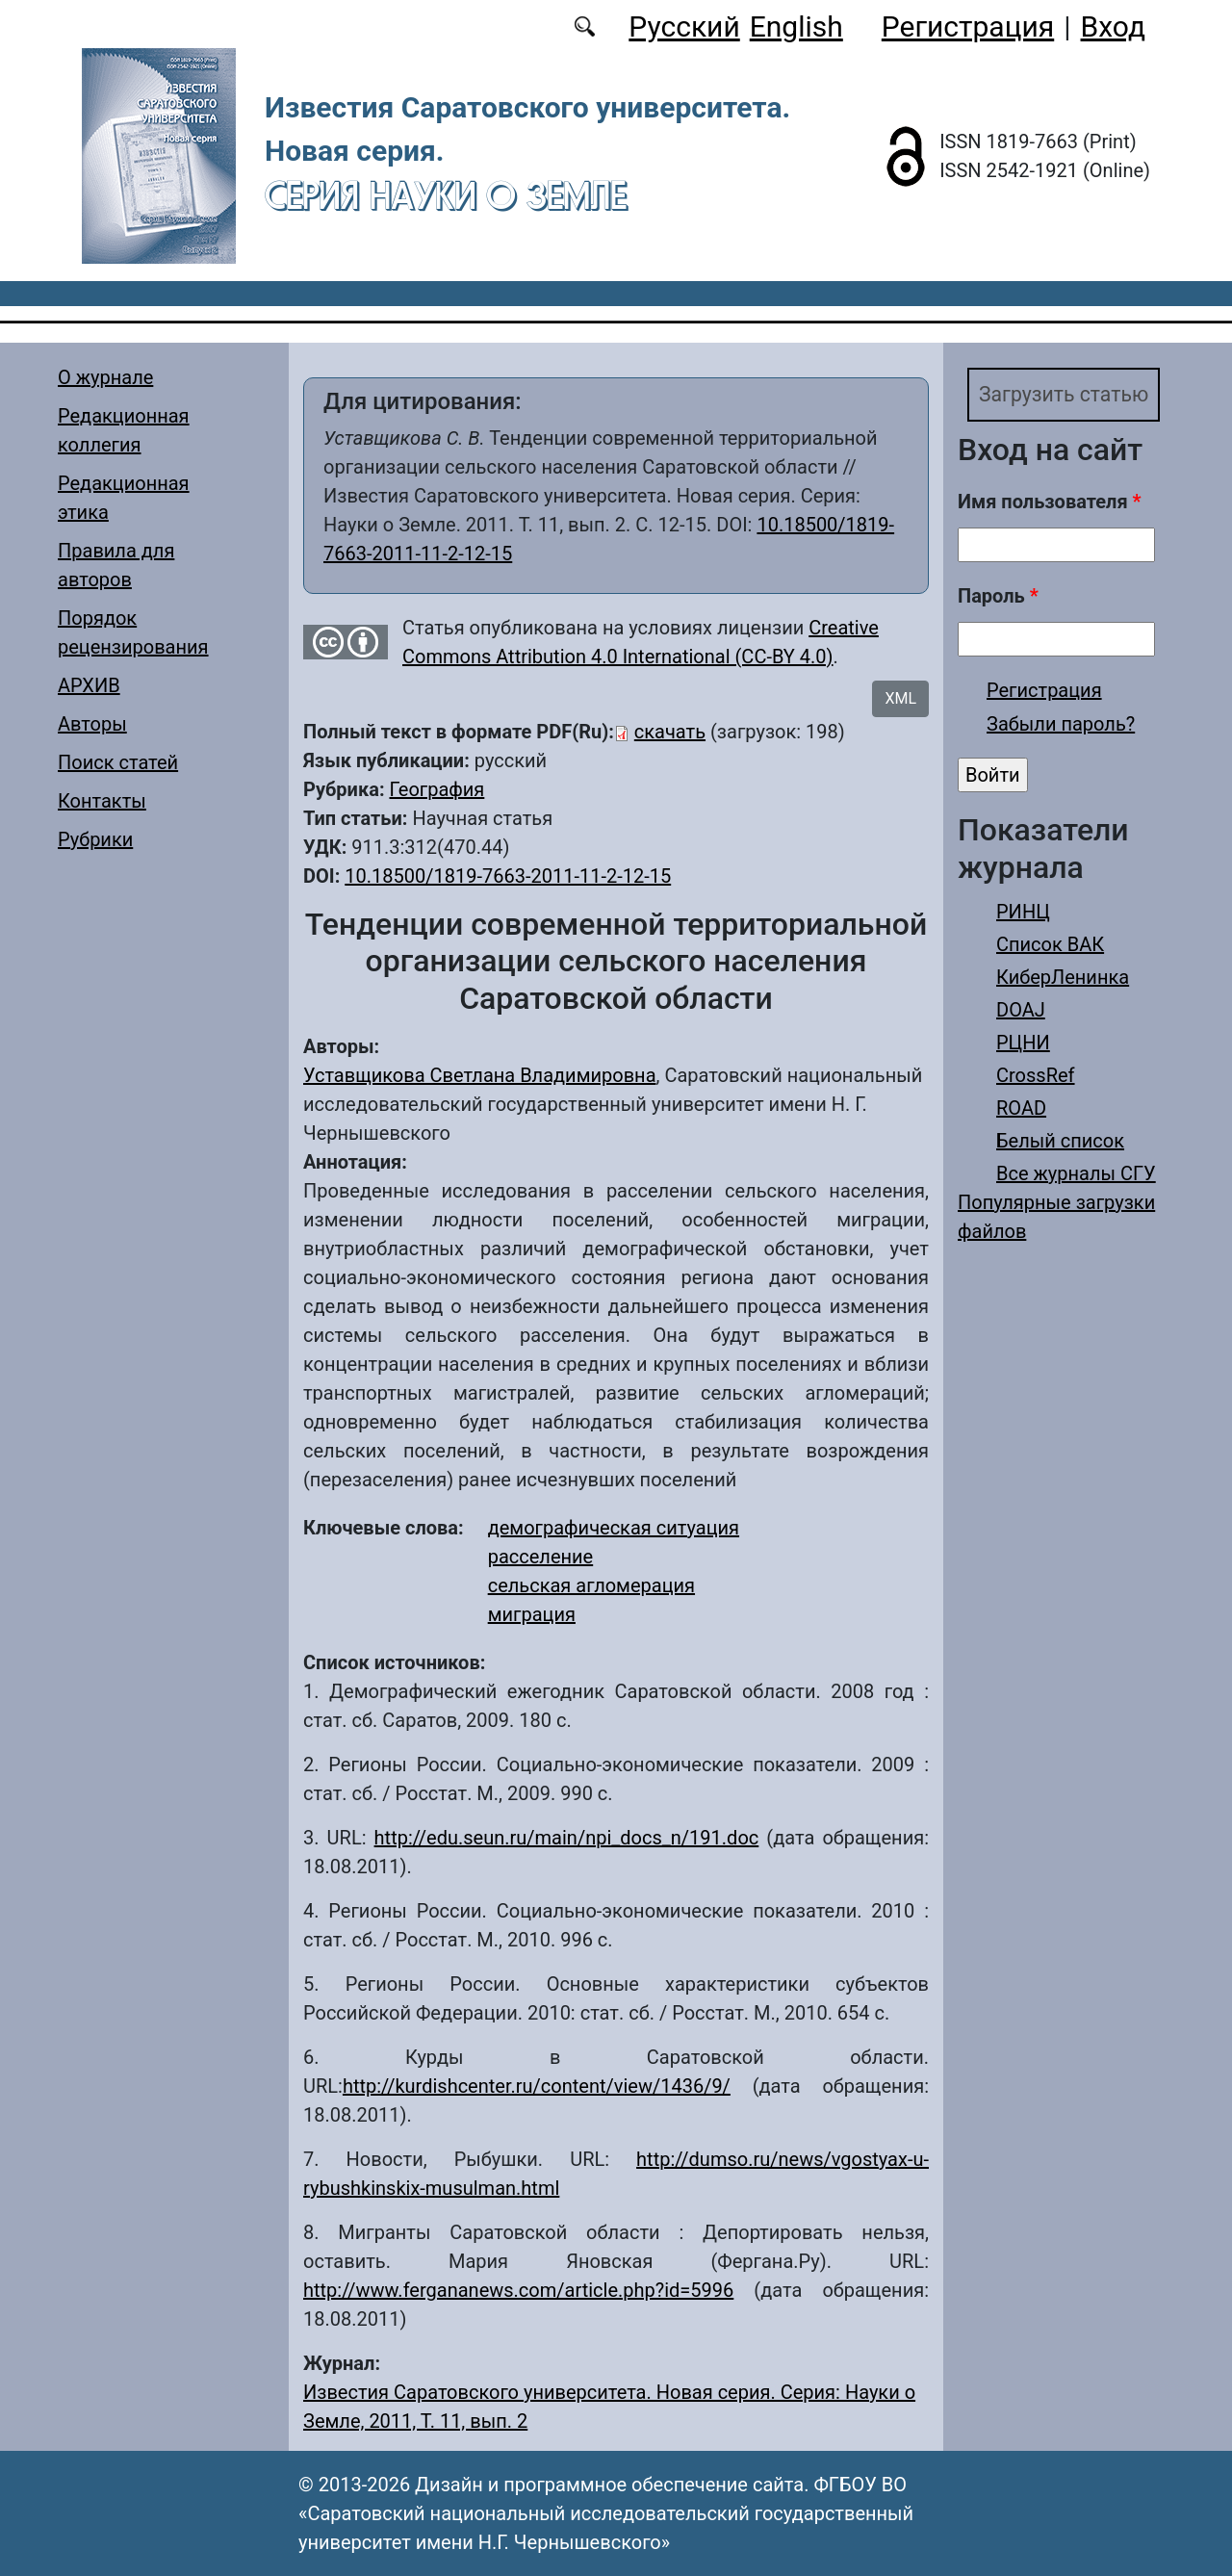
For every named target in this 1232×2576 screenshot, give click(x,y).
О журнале (105, 377)
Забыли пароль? (1061, 727)
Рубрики (95, 839)
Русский (684, 26)
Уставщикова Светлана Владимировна (479, 1075)
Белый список (1060, 1144)
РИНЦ (1023, 915)
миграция (532, 1614)
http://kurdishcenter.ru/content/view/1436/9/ (537, 2086)
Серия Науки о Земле (446, 195)
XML (900, 698)
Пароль (998, 599)
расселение (541, 1556)
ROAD (1021, 1111)
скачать (670, 731)
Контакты (102, 800)
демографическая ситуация (613, 1527)
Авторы (92, 723)
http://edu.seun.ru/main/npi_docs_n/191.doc (566, 1837)
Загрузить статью (1075, 396)
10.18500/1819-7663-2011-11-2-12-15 (508, 876)
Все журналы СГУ (1076, 1177)
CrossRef (1035, 1079)
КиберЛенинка (1062, 980)
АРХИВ (89, 685)
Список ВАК (1050, 948)
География (436, 789)
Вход (1113, 26)
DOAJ (1020, 1013)
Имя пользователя (1050, 505)
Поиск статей (118, 762)
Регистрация (968, 26)
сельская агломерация (591, 1585)
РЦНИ (1023, 1046)
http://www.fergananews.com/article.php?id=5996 (518, 2290)
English (796, 26)
